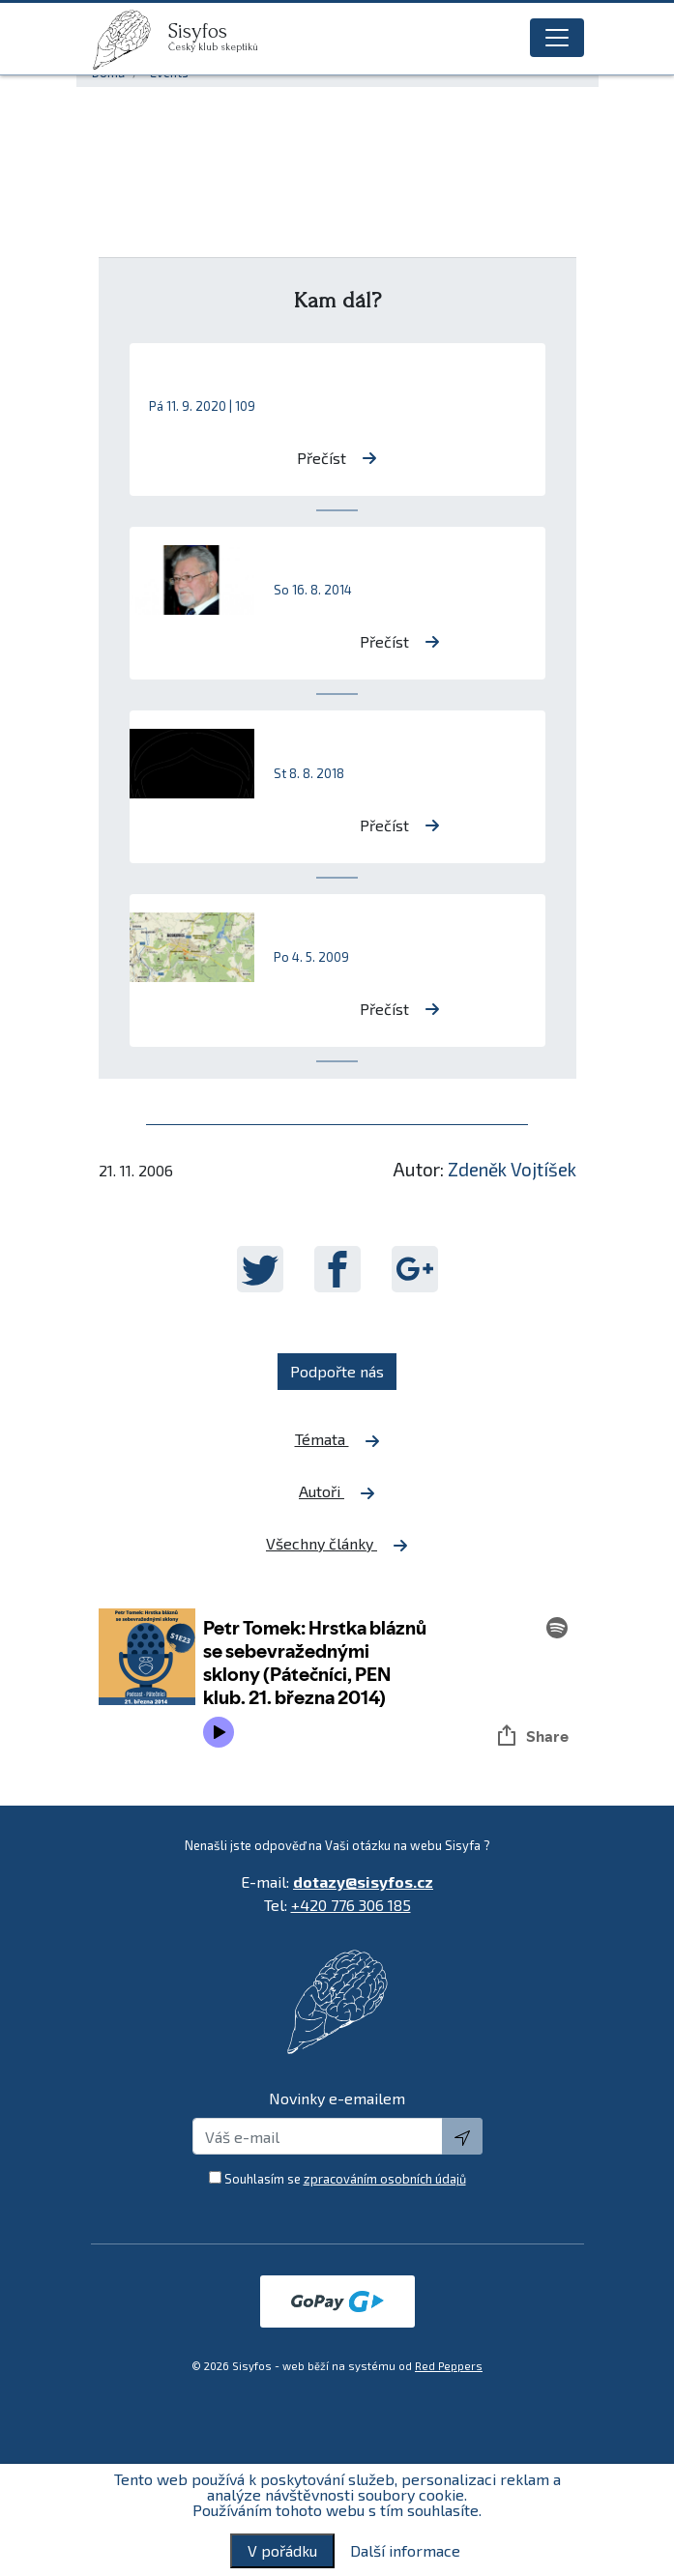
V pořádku (282, 2550)
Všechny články (337, 1543)
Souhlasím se (345, 2178)
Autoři (337, 1491)
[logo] (129, 40)
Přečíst (337, 458)
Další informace (405, 2551)
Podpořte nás (337, 1371)
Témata (337, 1439)
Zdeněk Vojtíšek (512, 1169)
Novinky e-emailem (337, 2098)
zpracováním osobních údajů (385, 2178)
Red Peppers (449, 2365)
